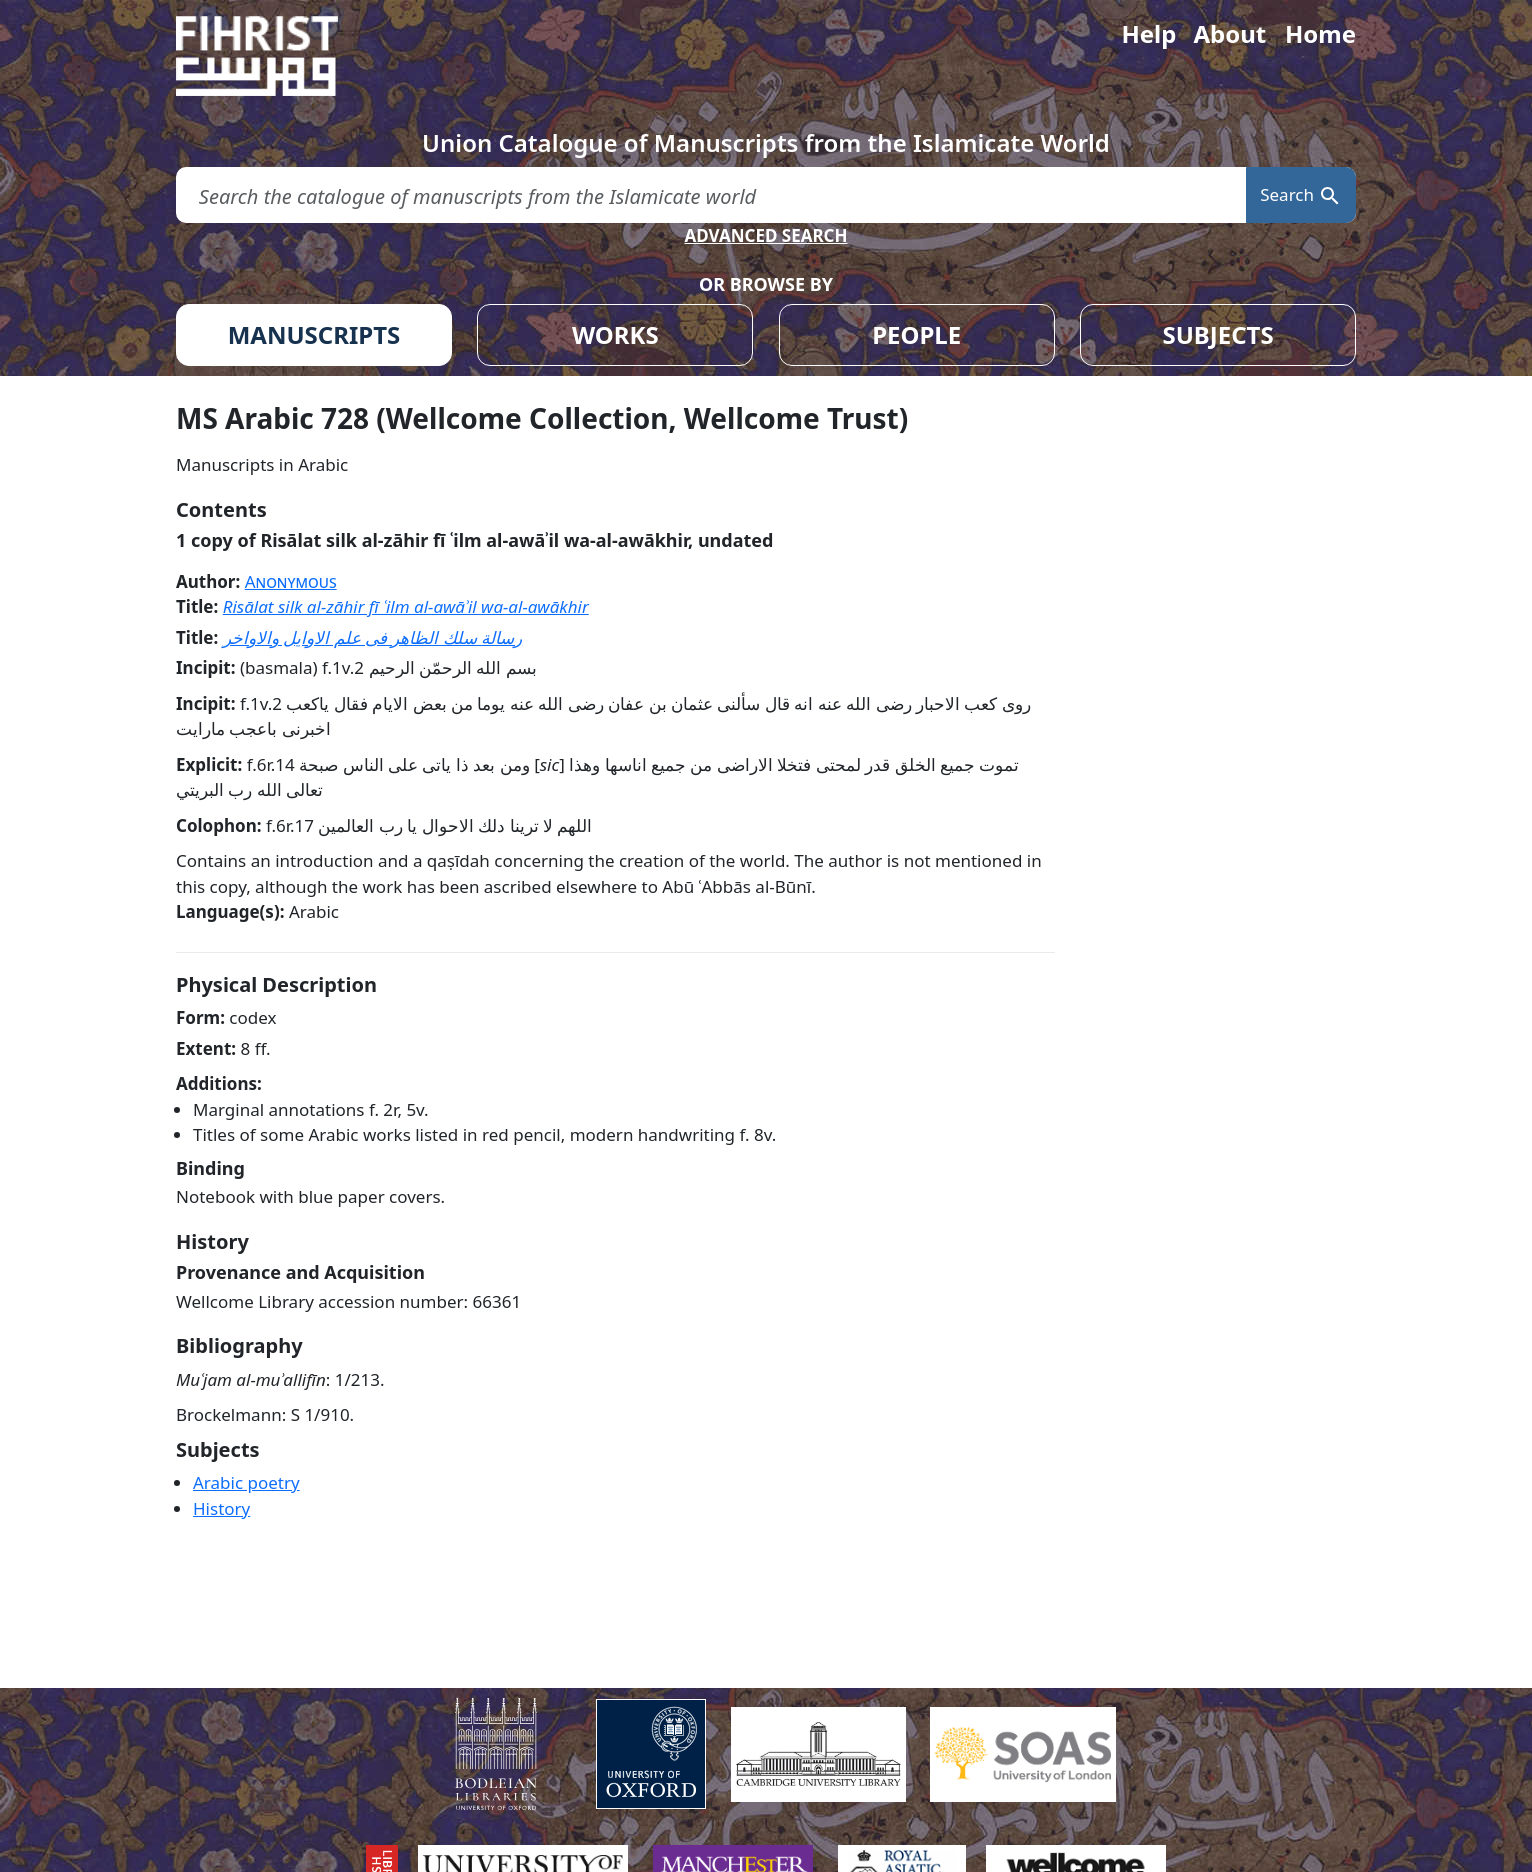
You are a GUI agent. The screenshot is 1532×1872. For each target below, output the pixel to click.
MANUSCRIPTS (314, 334)
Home (1320, 33)
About (1229, 33)
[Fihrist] (276, 56)
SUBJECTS (1217, 334)
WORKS (615, 334)
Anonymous (291, 581)
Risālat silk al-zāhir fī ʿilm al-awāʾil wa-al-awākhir (406, 606)
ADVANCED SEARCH (765, 235)
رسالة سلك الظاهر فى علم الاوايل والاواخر (373, 637)
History (221, 1508)
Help (1148, 33)
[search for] (711, 195)
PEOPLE (916, 334)
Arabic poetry (246, 1482)
